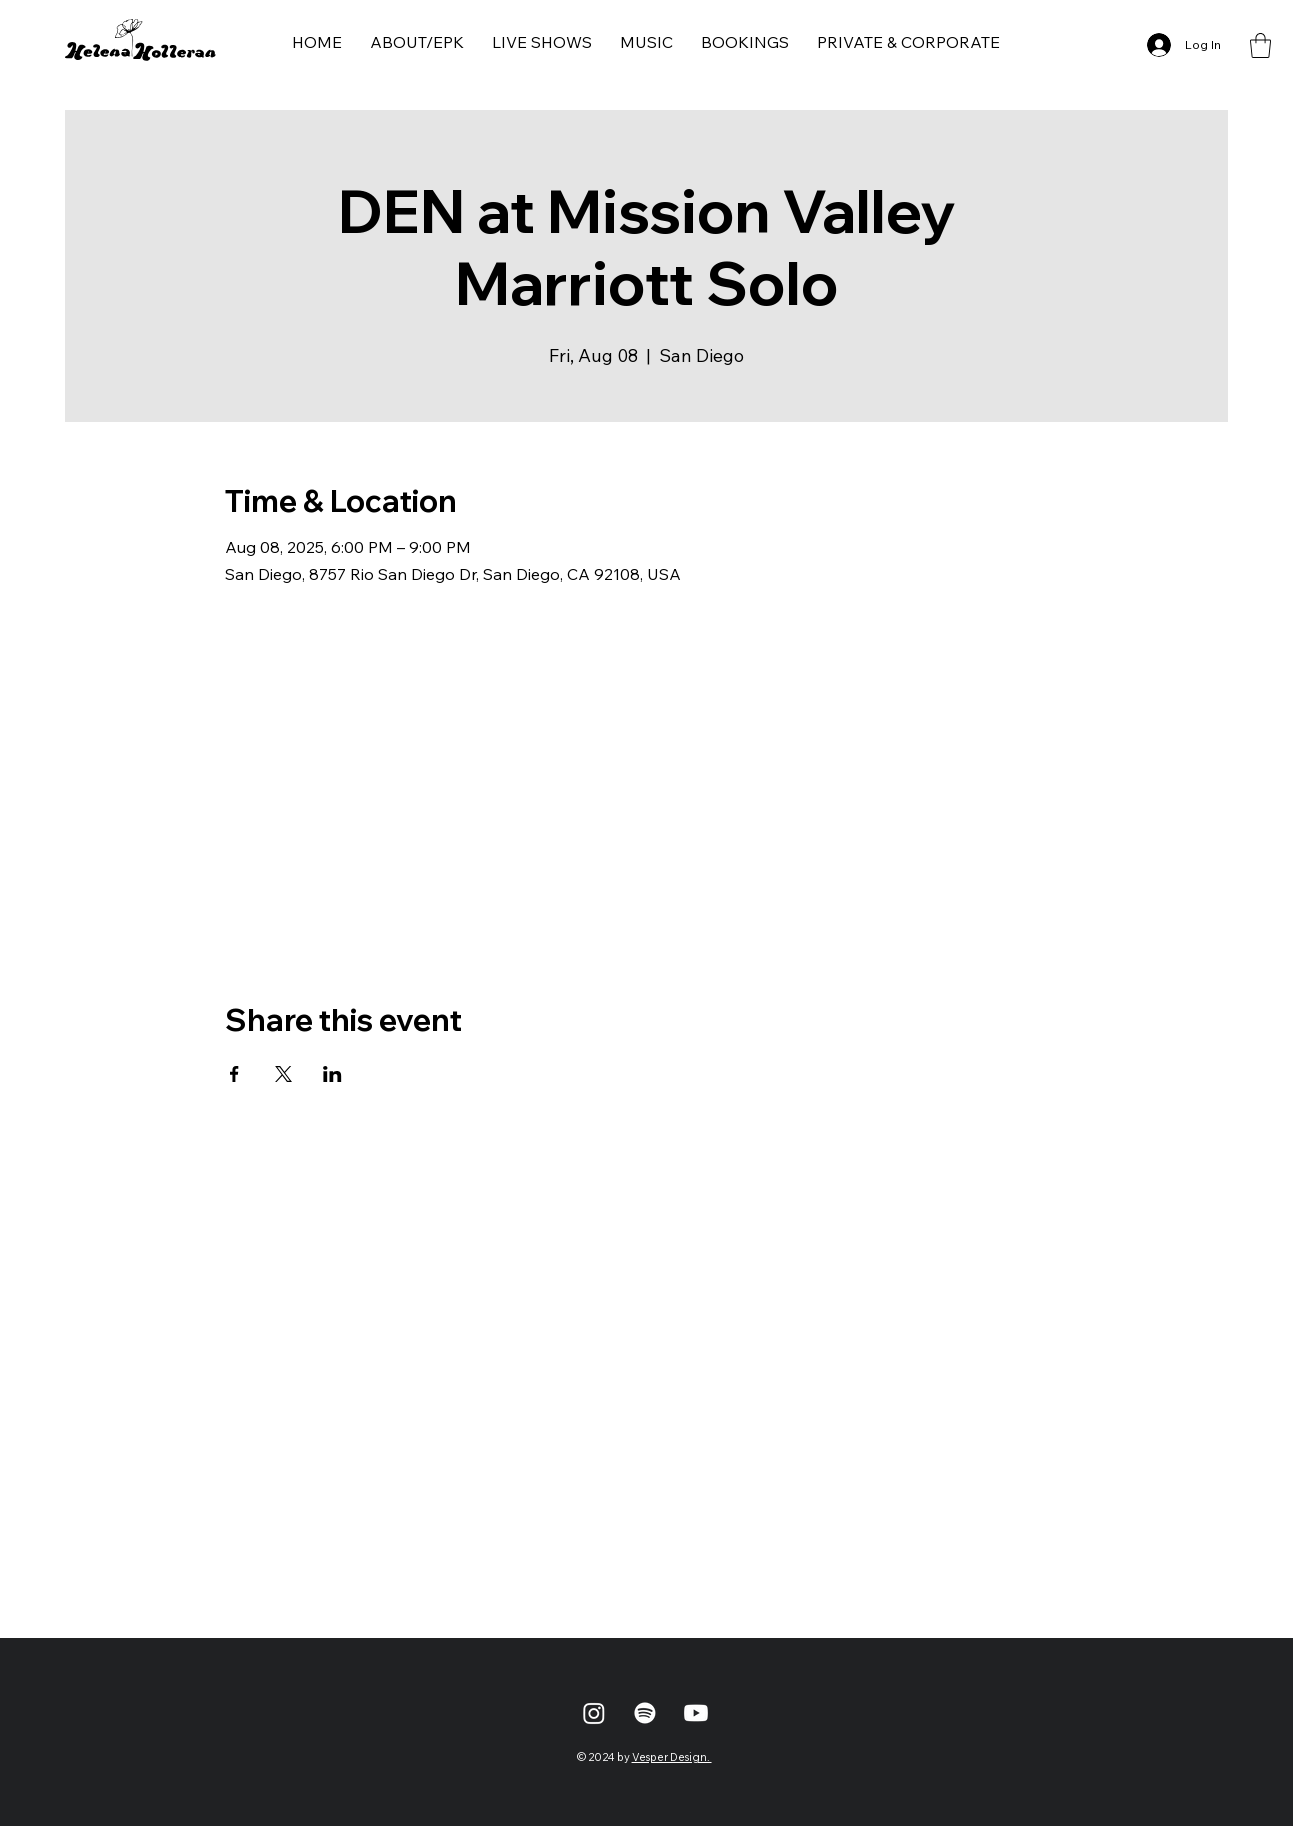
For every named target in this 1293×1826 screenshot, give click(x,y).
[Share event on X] (283, 1074)
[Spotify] (645, 1713)
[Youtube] (696, 1713)
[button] (1260, 45)
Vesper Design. (672, 1757)
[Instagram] (594, 1713)
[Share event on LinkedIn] (332, 1074)
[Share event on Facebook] (234, 1074)
